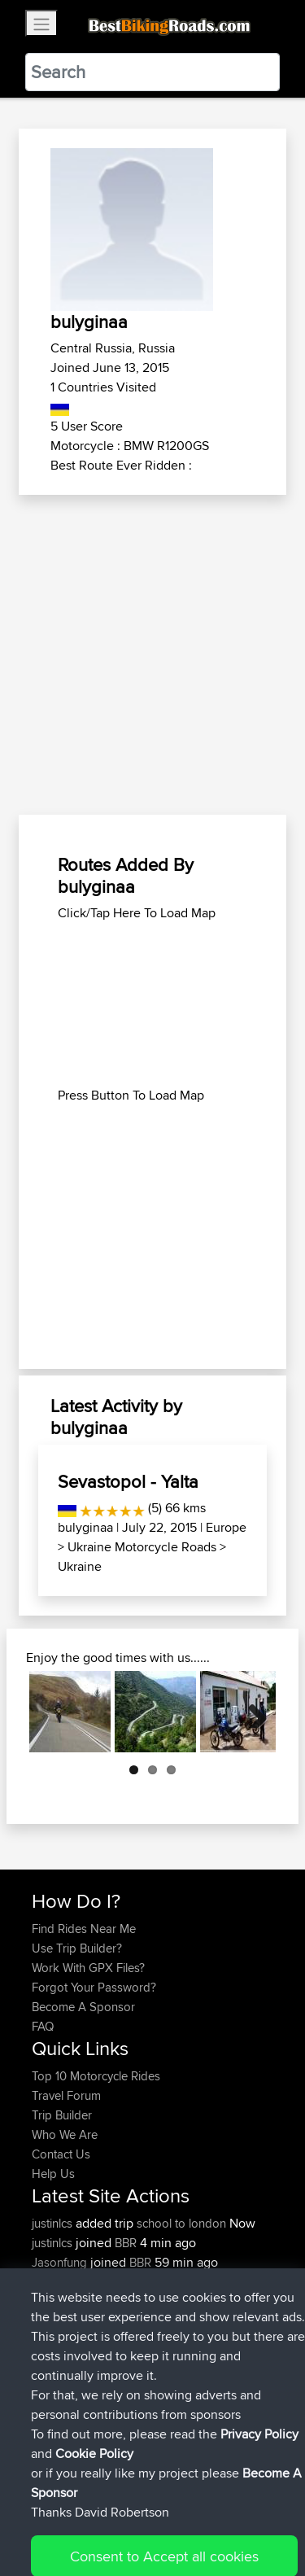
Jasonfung (61, 2262)
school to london (181, 2223)
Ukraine (80, 1566)
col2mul (169, 2320)
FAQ (43, 2026)
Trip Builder (62, 2114)
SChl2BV (171, 2359)
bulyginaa (85, 1527)
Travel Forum (66, 2095)
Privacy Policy (249, 2512)
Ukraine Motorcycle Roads (142, 1546)
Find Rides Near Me (84, 1928)
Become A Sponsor (83, 2006)
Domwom (59, 2281)
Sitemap (183, 2512)
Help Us (53, 2173)
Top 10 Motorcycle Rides (96, 2075)
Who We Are (65, 2134)
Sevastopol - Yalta (128, 1481)
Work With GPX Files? (88, 1967)
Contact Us (61, 2154)
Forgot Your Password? (94, 1987)
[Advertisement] (152, 655)
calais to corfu (184, 2281)
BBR (126, 2242)
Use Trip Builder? (77, 1948)
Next (251, 1711)
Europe (226, 1527)
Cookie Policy (48, 2532)
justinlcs (54, 2223)
